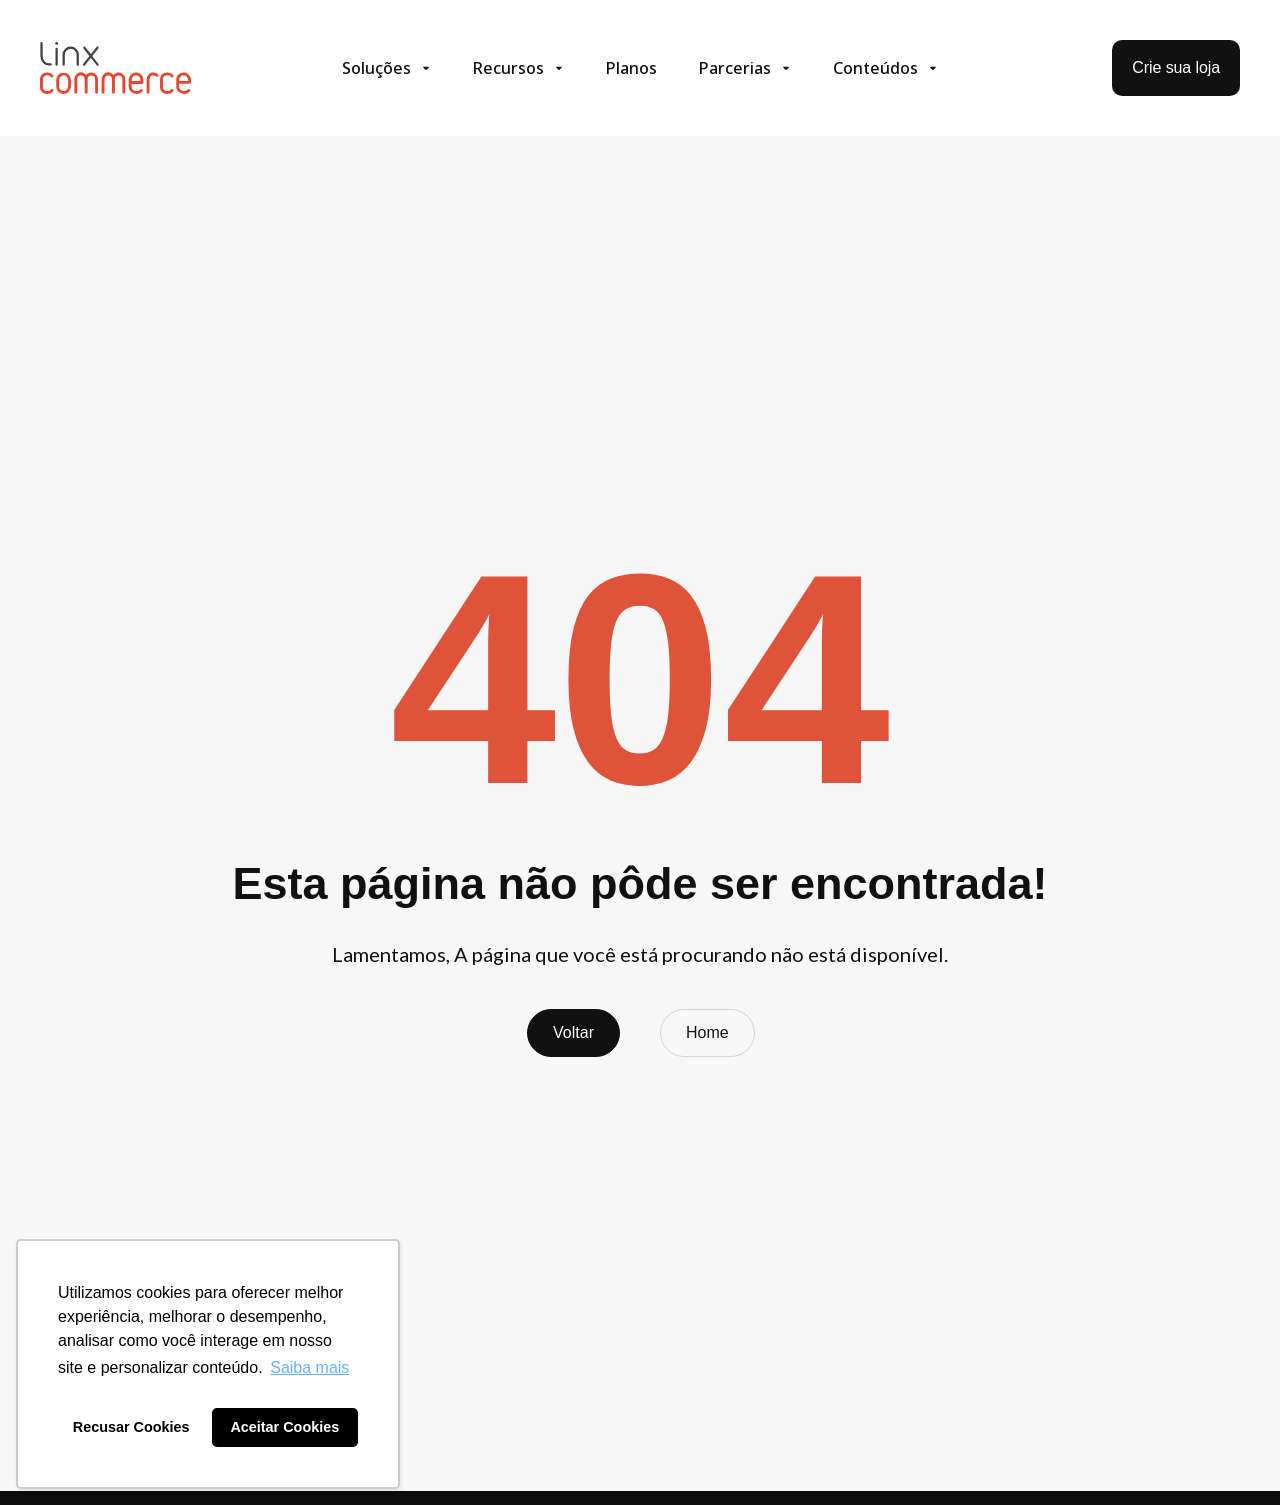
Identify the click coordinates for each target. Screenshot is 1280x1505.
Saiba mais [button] (309, 1367)
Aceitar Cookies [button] (284, 1427)
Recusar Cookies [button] (131, 1427)
